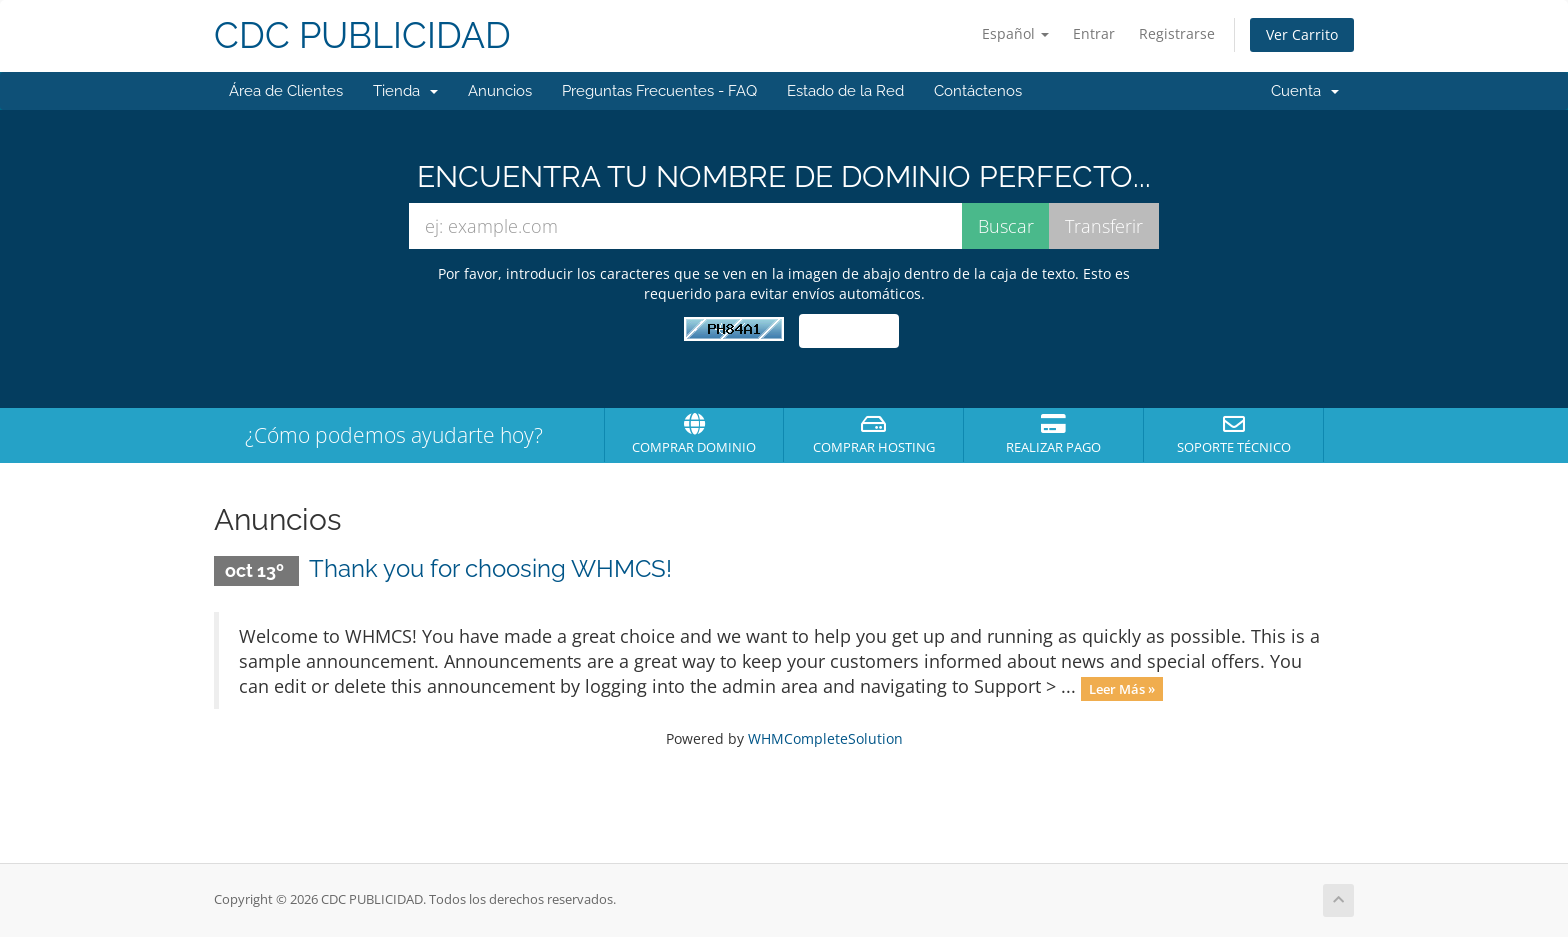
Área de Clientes (286, 91)
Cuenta (1305, 91)
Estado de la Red (845, 91)
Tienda (405, 91)
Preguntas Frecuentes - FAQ (659, 91)
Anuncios (500, 91)
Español (1015, 33)
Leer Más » (1122, 688)
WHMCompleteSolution (825, 738)
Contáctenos (978, 91)
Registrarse (1177, 33)
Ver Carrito (1302, 34)
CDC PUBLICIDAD (362, 35)
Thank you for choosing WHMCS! (490, 568)
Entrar (1094, 33)
